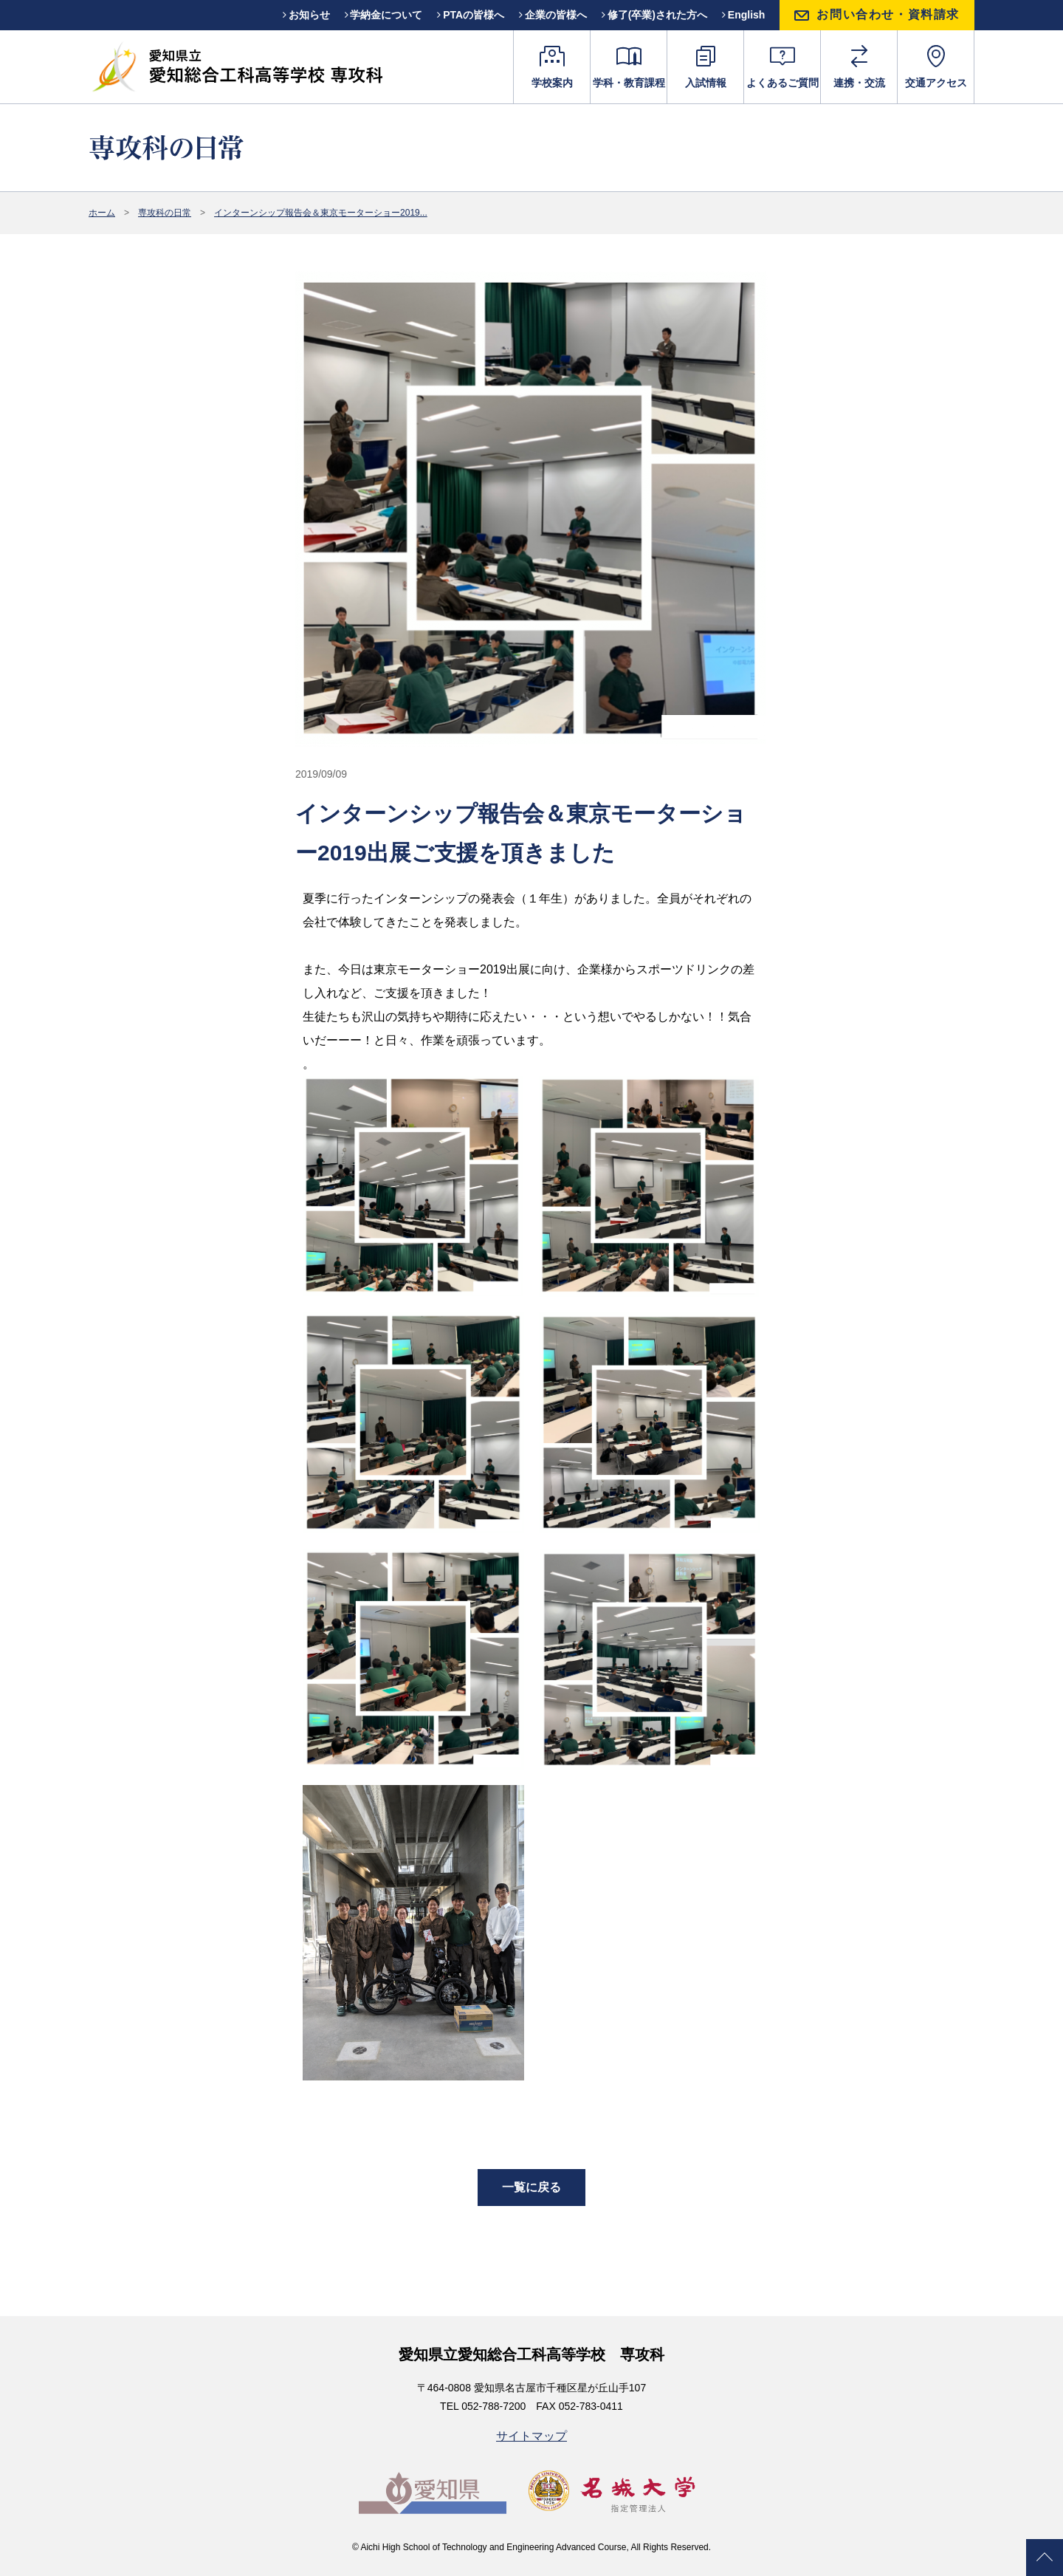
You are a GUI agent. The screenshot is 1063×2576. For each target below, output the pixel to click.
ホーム (102, 213)
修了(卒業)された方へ (654, 15)
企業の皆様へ (553, 15)
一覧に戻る (531, 2188)
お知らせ (306, 15)
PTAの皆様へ (470, 15)
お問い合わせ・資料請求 (888, 14)
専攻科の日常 (164, 213)
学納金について (384, 15)
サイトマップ (531, 2436)
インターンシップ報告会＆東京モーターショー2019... (320, 213)
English (743, 15)
